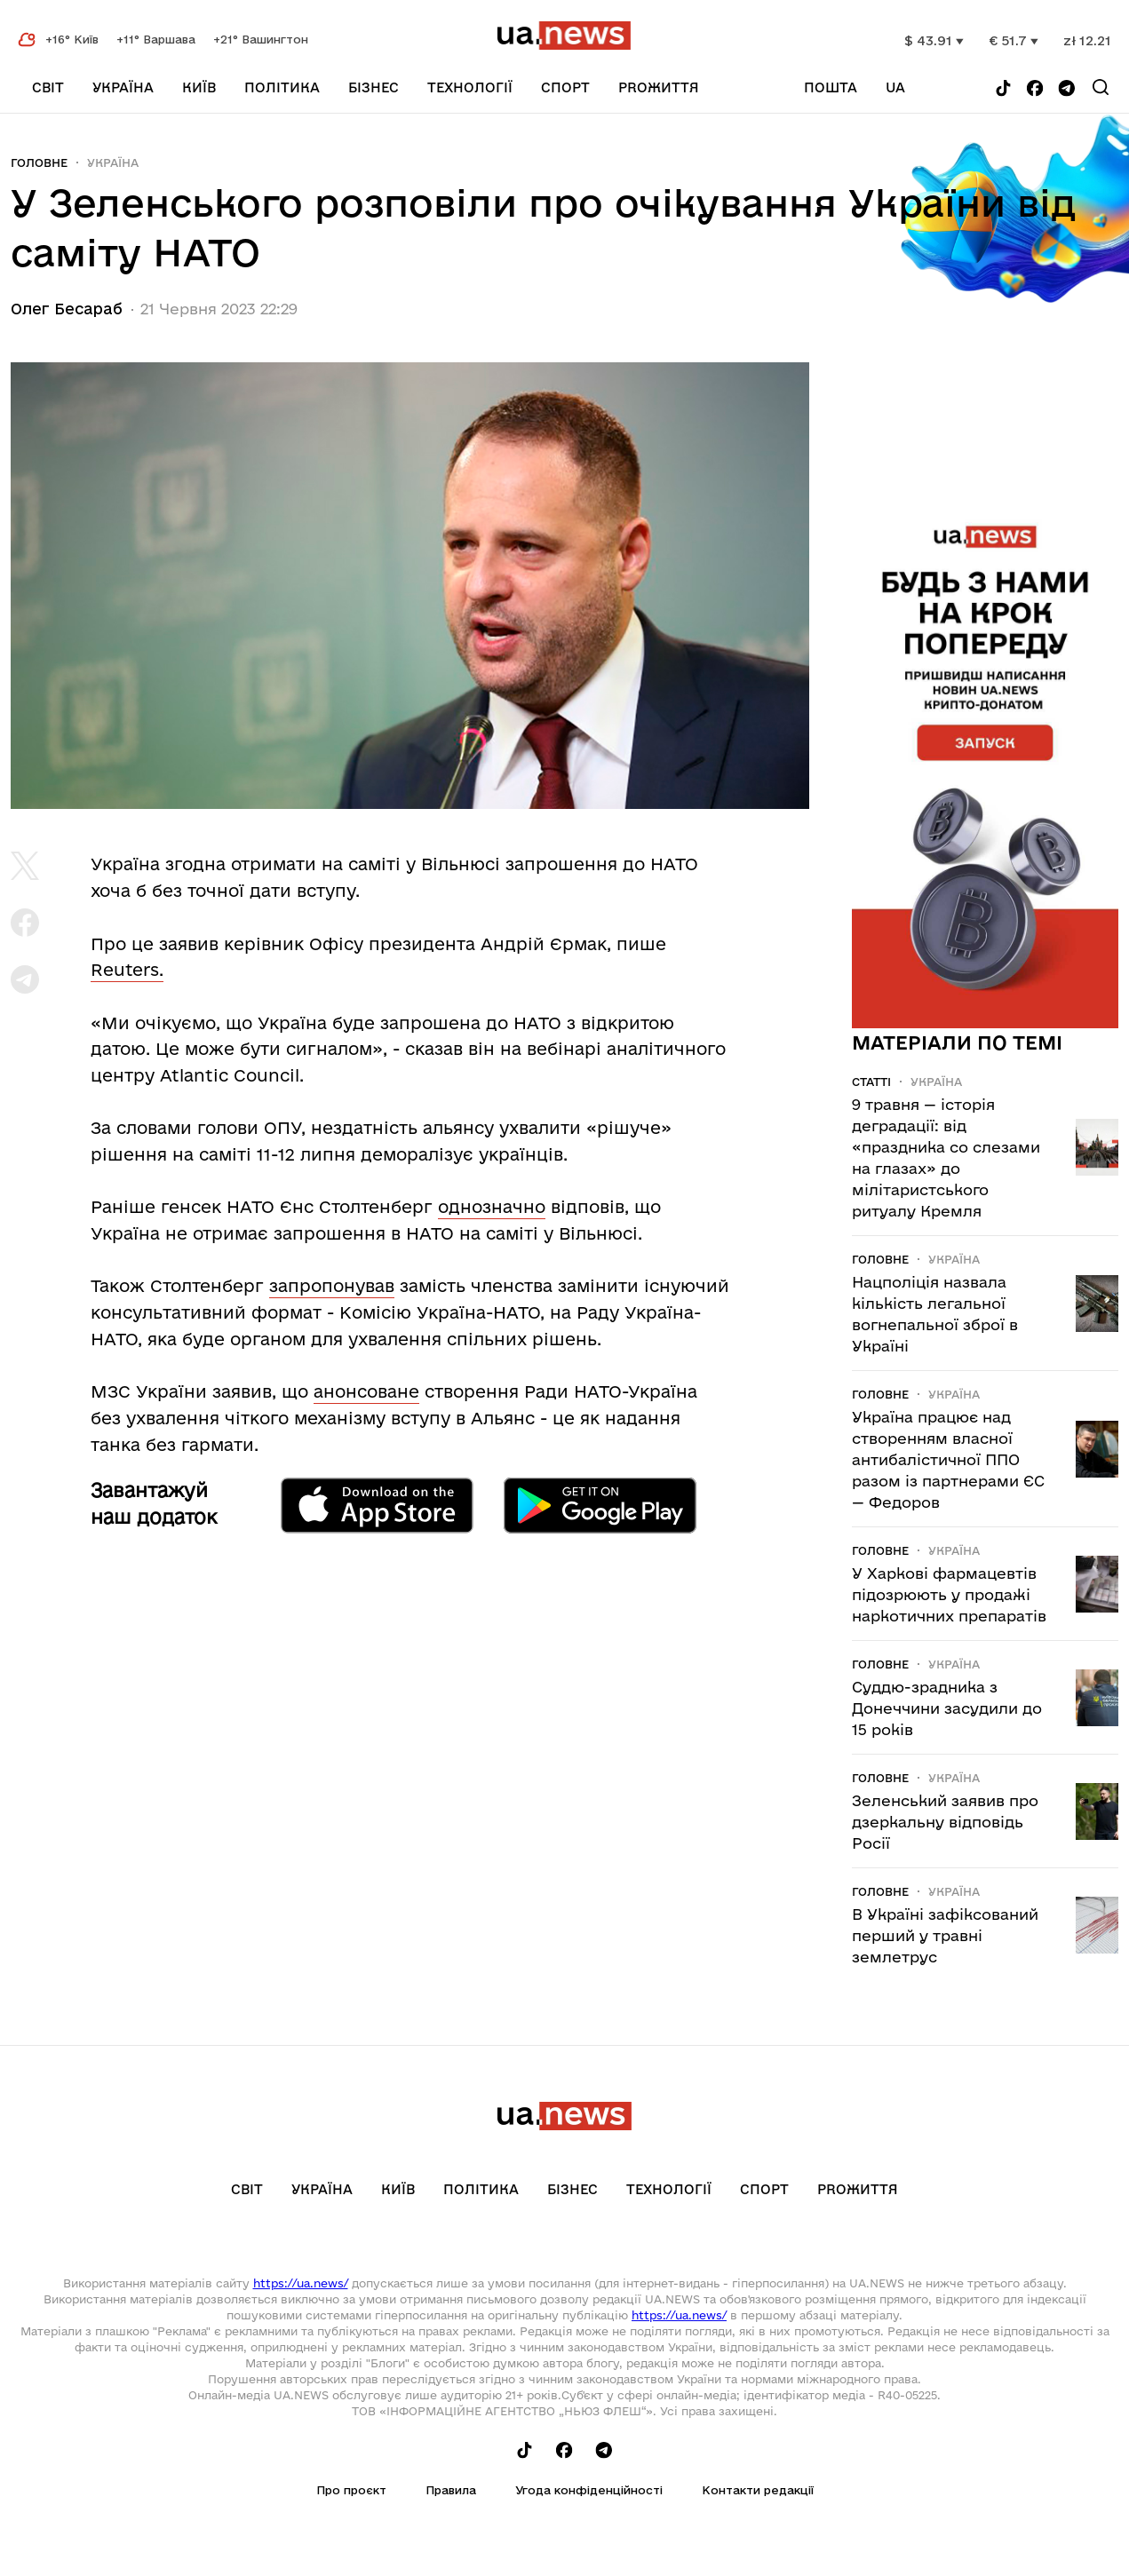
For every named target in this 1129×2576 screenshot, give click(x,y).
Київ (199, 87)
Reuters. (127, 969)
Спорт (565, 87)
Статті (871, 1081)
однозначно (491, 1207)
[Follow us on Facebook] (1035, 89)
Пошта (830, 87)
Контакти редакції (758, 2490)
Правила (450, 2490)
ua (895, 87)
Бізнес (373, 87)
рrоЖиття (658, 87)
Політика (282, 87)
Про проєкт (351, 2490)
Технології (470, 87)
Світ (48, 87)
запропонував (331, 1286)
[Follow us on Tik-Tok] (1003, 89)
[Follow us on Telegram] (1067, 89)
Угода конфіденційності (589, 2490)
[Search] (1100, 87)
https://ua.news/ (300, 2283)
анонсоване (366, 1391)
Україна (123, 87)
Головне (39, 162)
